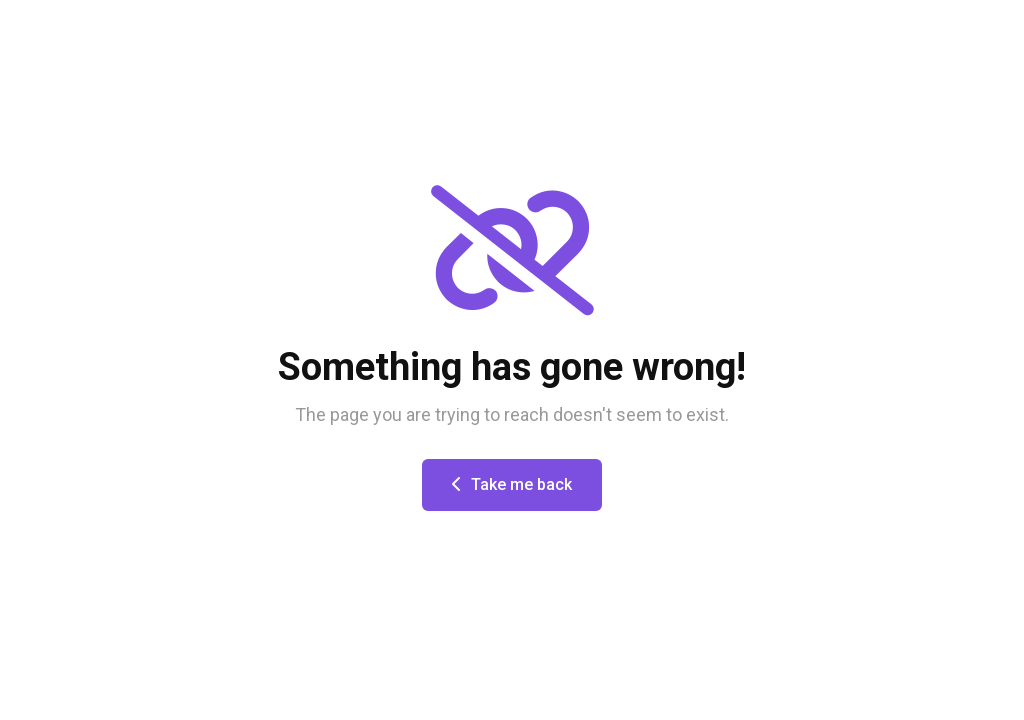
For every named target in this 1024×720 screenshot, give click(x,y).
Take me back (512, 484)
